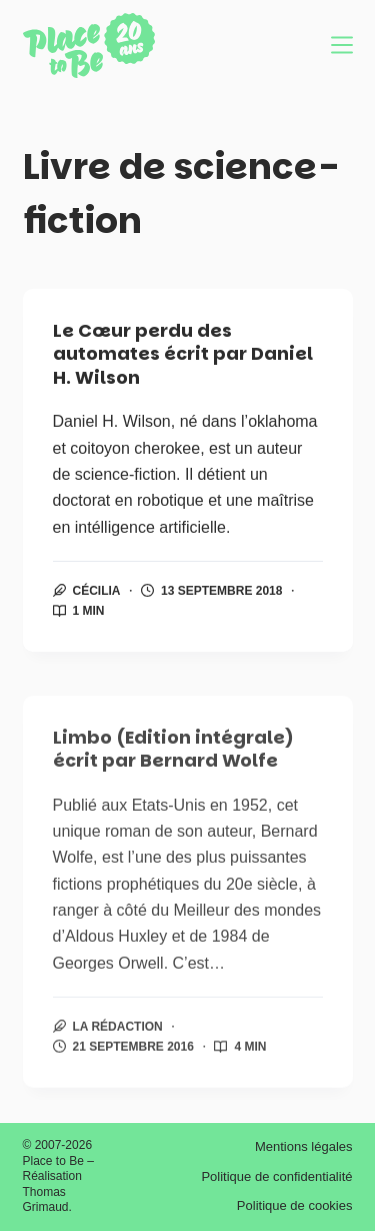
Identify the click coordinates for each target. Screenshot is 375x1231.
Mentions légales (304, 1146)
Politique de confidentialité (276, 1176)
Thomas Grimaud (46, 1200)
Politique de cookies (295, 1205)
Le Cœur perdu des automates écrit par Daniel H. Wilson (183, 354)
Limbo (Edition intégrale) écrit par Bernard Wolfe (173, 757)
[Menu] (342, 45)
